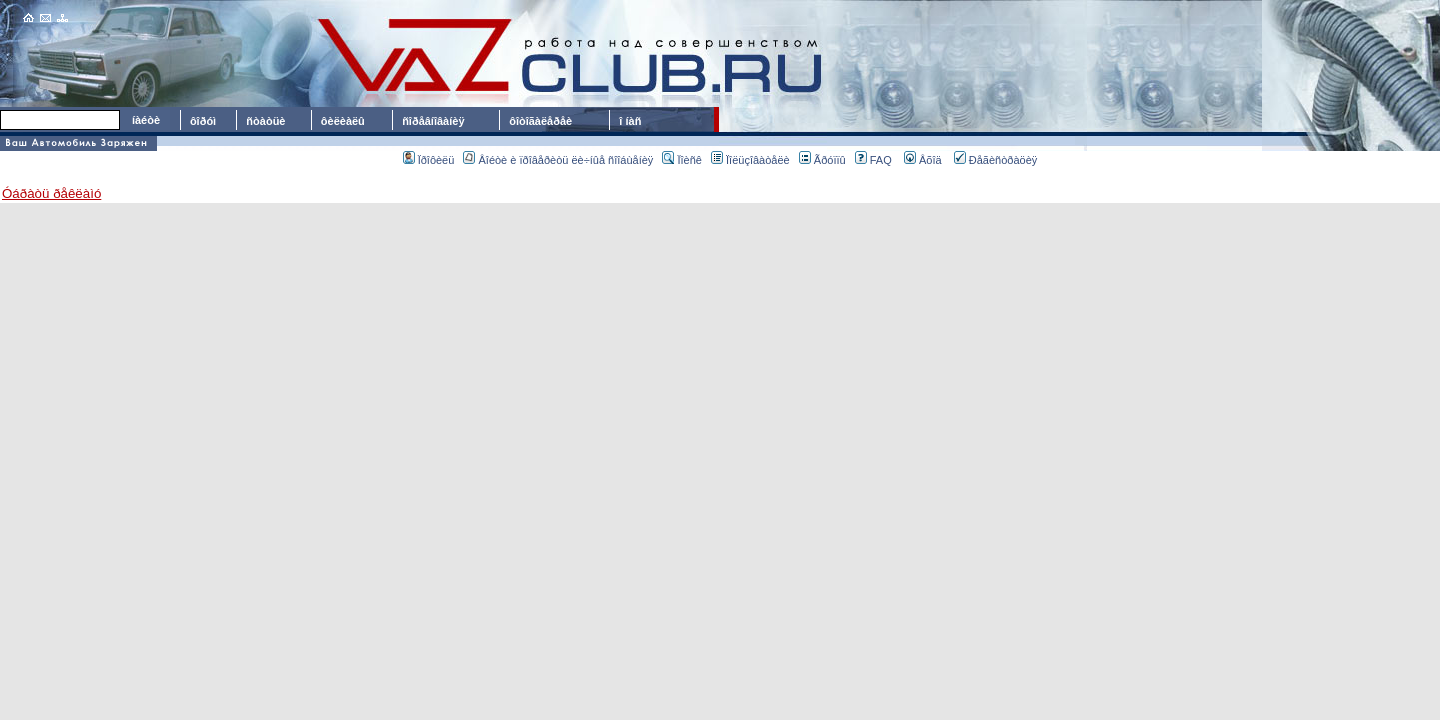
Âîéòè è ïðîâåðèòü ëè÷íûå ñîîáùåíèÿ (558, 160)
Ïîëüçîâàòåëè (750, 160)
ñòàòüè (265, 121)
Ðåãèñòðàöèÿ (996, 160)
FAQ (873, 160)
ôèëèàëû (343, 121)
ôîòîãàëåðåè (543, 121)
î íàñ (630, 121)
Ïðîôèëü (429, 160)
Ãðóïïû (822, 160)
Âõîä (923, 160)
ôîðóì (203, 121)
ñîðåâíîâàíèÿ (433, 121)
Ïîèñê (681, 160)
